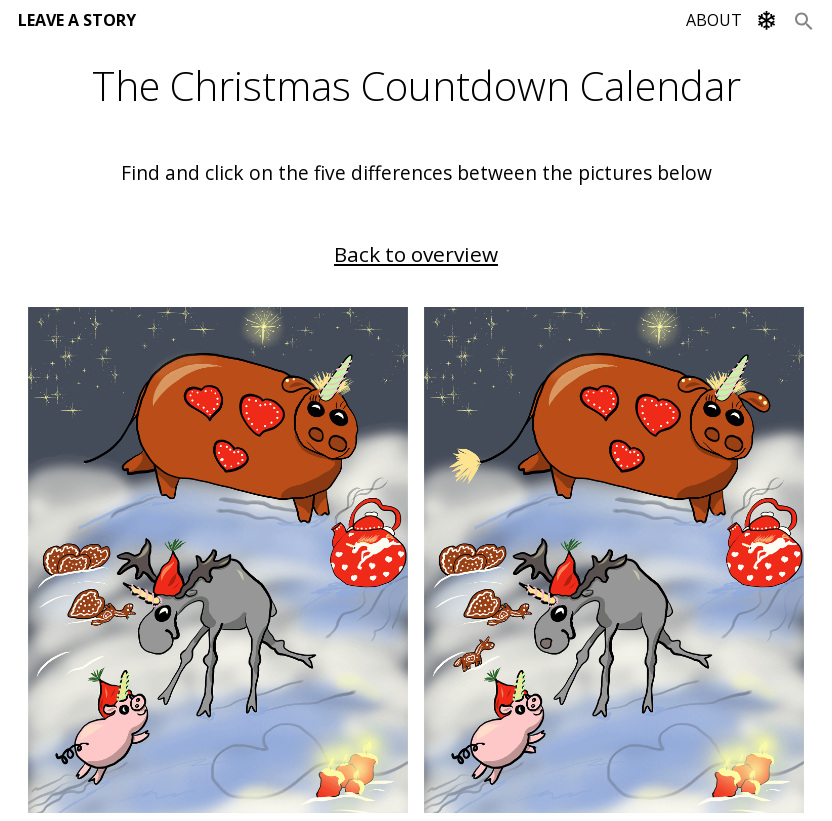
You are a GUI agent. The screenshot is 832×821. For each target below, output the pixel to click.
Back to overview (416, 254)
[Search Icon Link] (804, 20)
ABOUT (714, 20)
